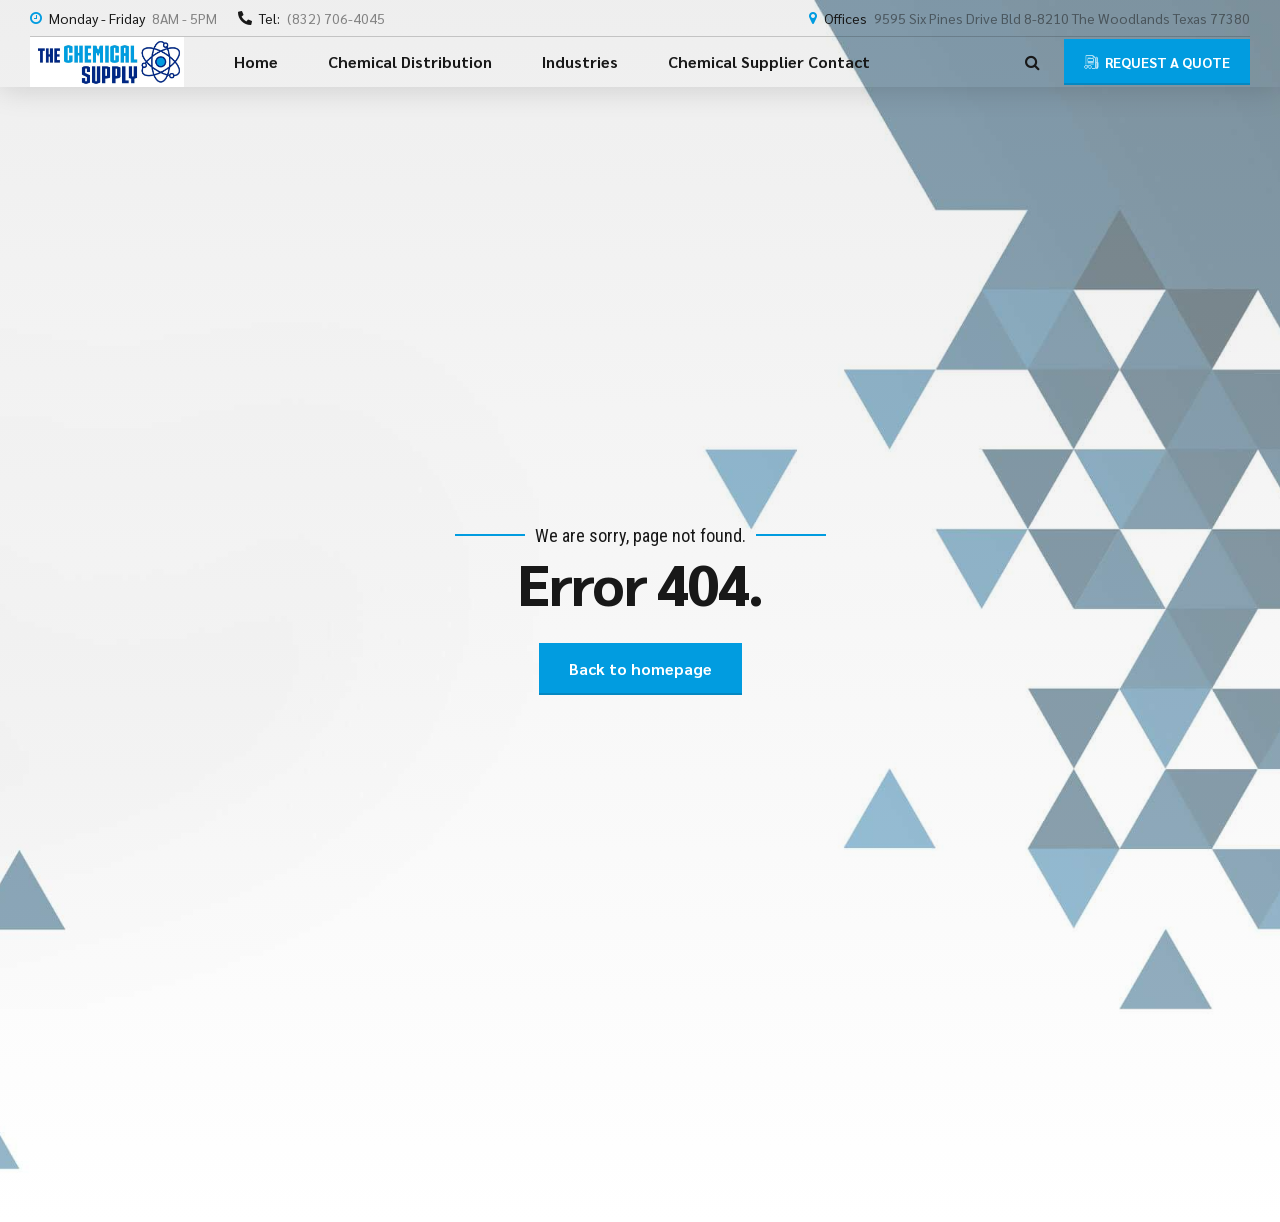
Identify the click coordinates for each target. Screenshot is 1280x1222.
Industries (580, 61)
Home (256, 61)
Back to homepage (640, 668)
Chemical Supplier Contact (769, 61)
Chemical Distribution (410, 61)
